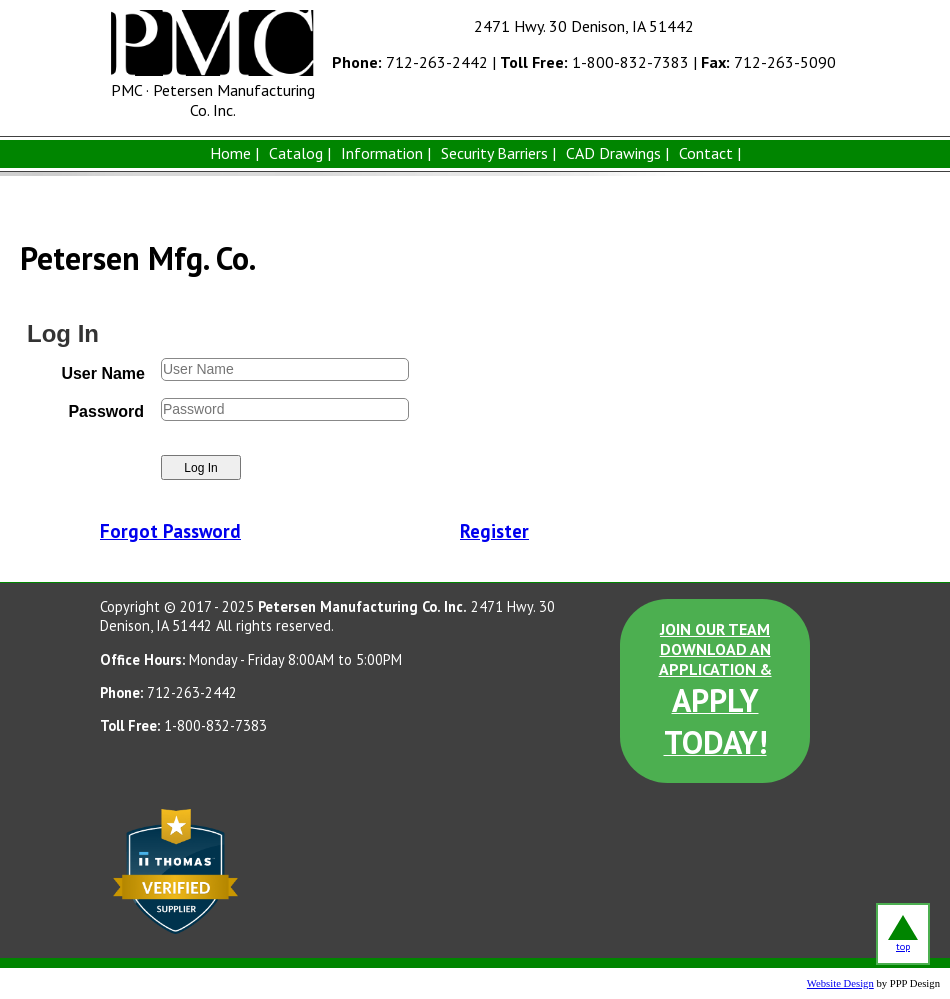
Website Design (840, 983)
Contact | (710, 153)
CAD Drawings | (617, 153)
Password (106, 411)
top (903, 934)
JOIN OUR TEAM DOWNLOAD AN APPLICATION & (715, 691)
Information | (386, 153)
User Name (103, 373)
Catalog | (300, 153)
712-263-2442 (410, 62)
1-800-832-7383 (594, 62)
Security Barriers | (498, 153)
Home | (234, 153)
